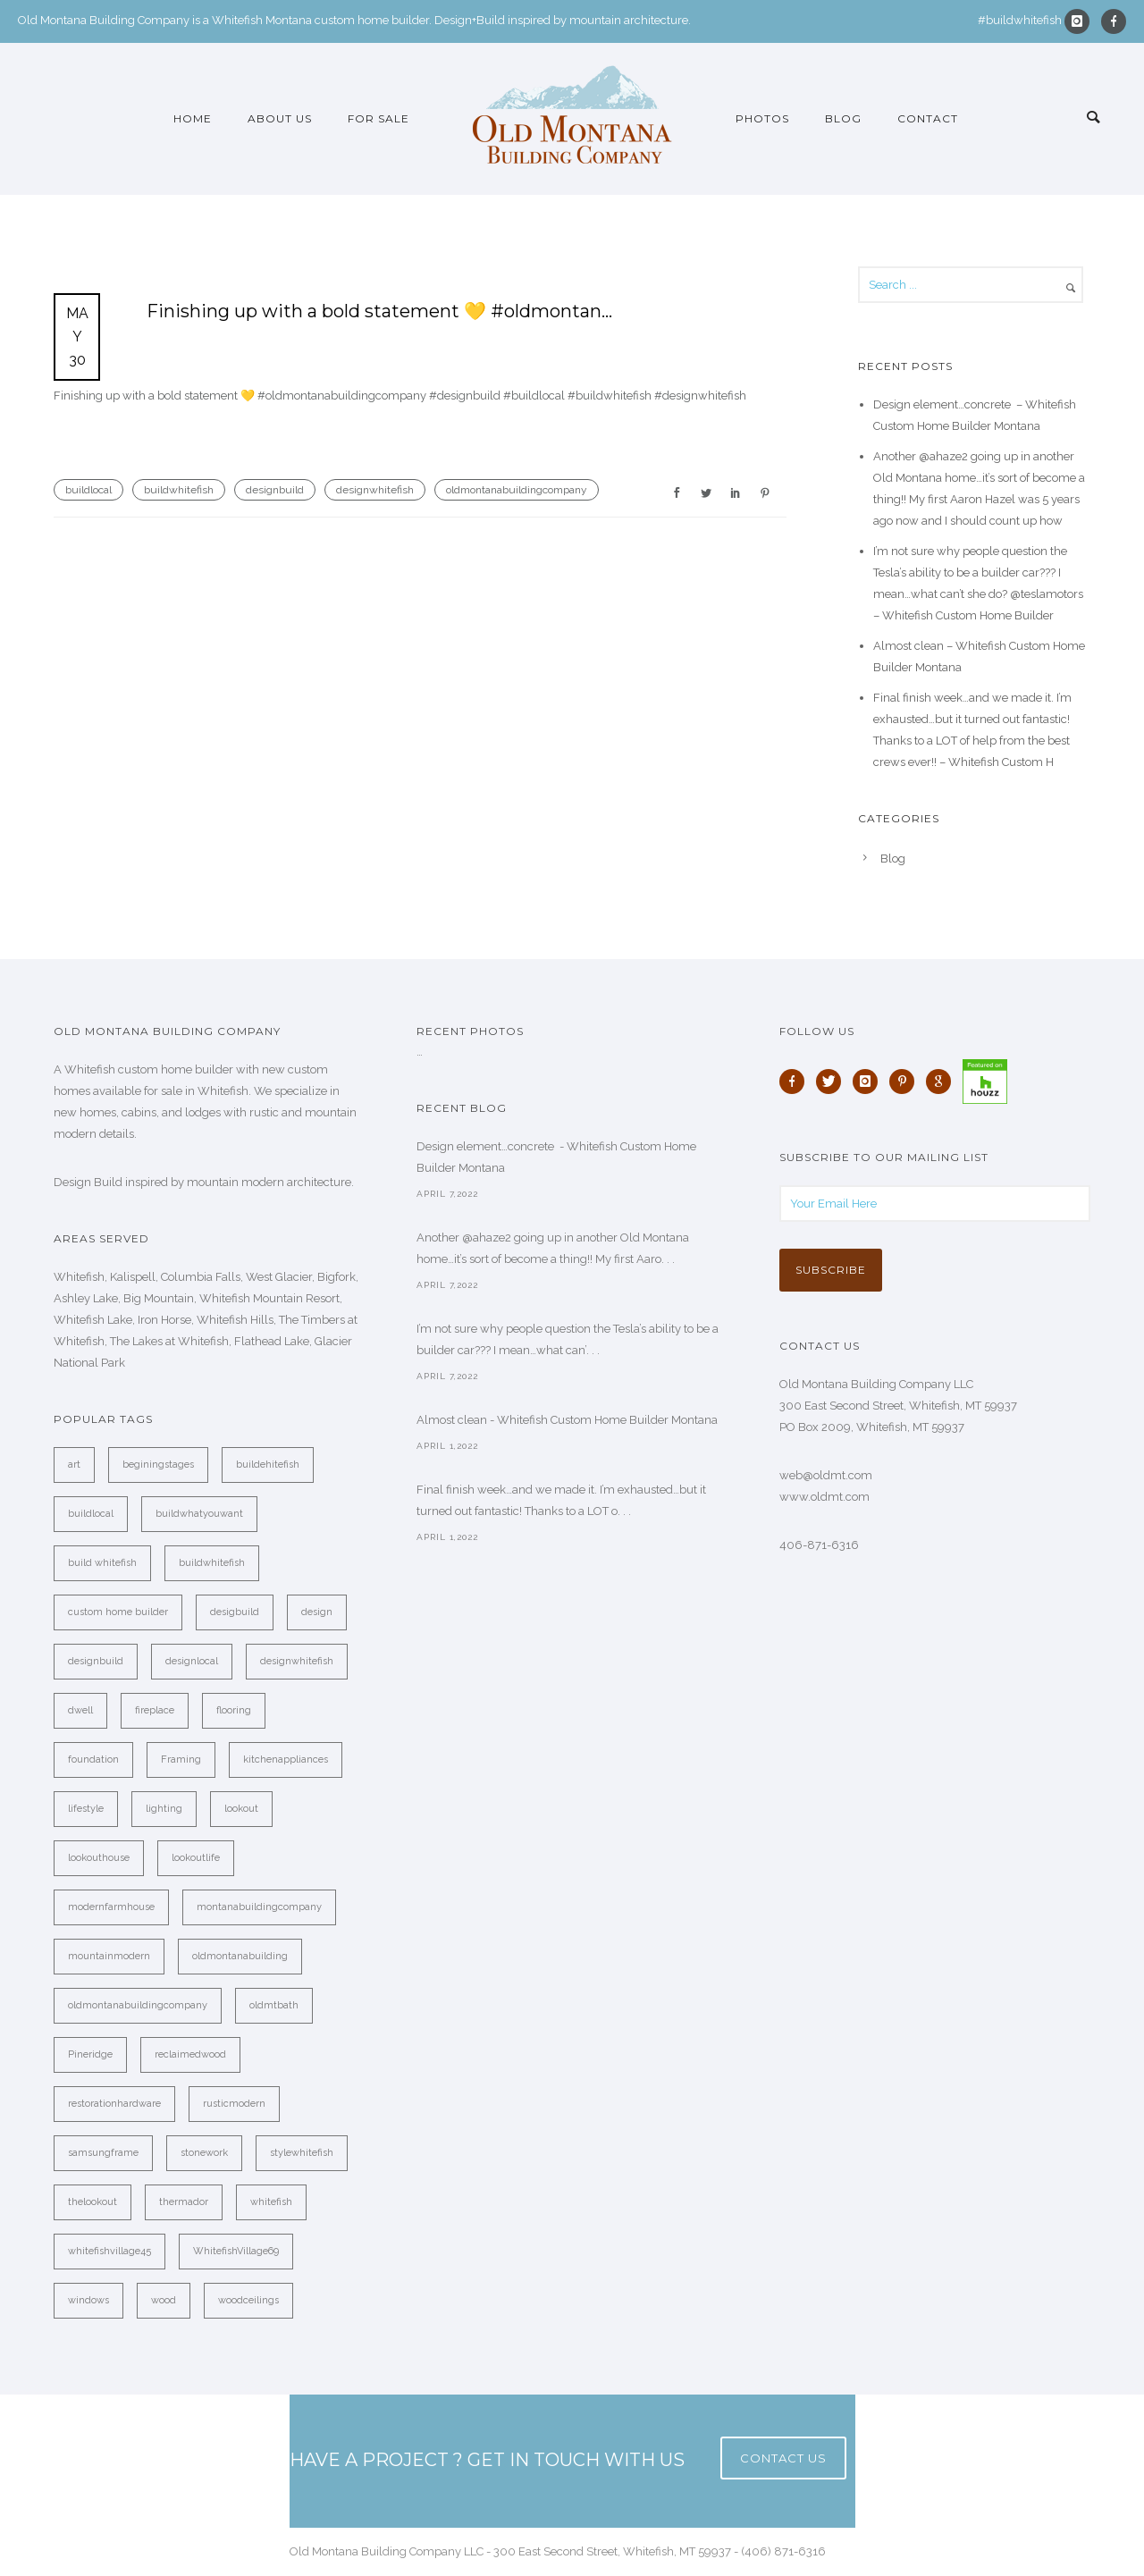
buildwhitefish (179, 490)
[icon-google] (943, 1081)
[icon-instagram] (1081, 21)
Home (192, 118)
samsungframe (103, 2153)
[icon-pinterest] (906, 1081)
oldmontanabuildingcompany (516, 490)
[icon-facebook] (1113, 21)
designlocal (191, 1661)
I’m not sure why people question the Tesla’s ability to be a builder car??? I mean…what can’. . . (567, 1339)
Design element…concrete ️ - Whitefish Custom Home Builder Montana (556, 1157)
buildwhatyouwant (199, 1514)
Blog (843, 118)
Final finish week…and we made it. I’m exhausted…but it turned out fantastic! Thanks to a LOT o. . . (561, 1500)
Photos (762, 118)
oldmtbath (274, 2005)
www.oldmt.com (824, 1496)
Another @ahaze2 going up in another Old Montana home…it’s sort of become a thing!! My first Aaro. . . (552, 1248)
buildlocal (88, 490)
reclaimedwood (190, 2054)
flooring (233, 1710)
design (316, 1612)
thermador (183, 2202)
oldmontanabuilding (240, 1956)
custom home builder (118, 1612)
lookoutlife (196, 1858)
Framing (181, 1759)
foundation (93, 1759)
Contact (927, 118)
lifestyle (86, 1808)
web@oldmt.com (825, 1475)
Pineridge (90, 2054)
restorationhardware (114, 2103)
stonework (204, 2153)
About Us (280, 118)
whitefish (271, 2202)
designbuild (275, 490)
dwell (80, 1710)
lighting (164, 1808)
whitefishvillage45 (109, 2251)
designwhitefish (375, 490)
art (74, 1464)
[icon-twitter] (833, 1081)
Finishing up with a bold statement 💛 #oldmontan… (379, 311)
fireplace (154, 1710)
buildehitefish (267, 1464)
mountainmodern (109, 1956)
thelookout (92, 2202)
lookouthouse (99, 1858)
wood (163, 2300)
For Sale (378, 118)
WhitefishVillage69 (236, 2251)
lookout (241, 1808)
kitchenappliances (285, 1759)
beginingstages (158, 1464)
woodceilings (248, 2300)
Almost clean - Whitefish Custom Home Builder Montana (567, 1420)
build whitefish (102, 1563)
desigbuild (234, 1612)
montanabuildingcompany (259, 1907)
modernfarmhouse (111, 1907)
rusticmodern (234, 2103)
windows (88, 2300)
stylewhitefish (301, 2153)
